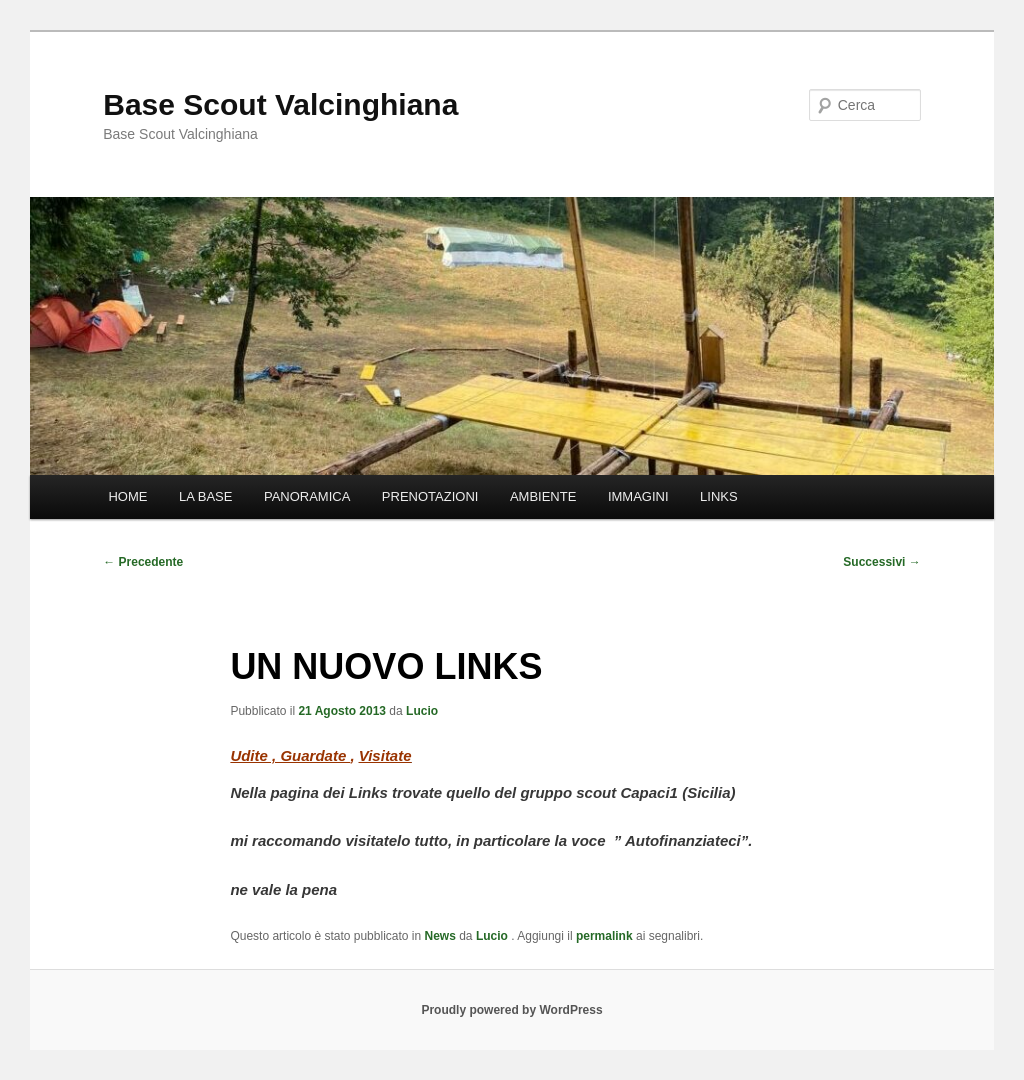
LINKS (719, 496)
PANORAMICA (307, 496)
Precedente (143, 562)
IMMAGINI (638, 496)
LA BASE (205, 496)
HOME (127, 496)
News (440, 936)
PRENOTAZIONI (430, 496)
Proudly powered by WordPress (511, 1010)
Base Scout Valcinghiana (280, 104)
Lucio (422, 711)
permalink (604, 936)
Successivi (881, 562)
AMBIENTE (543, 496)
